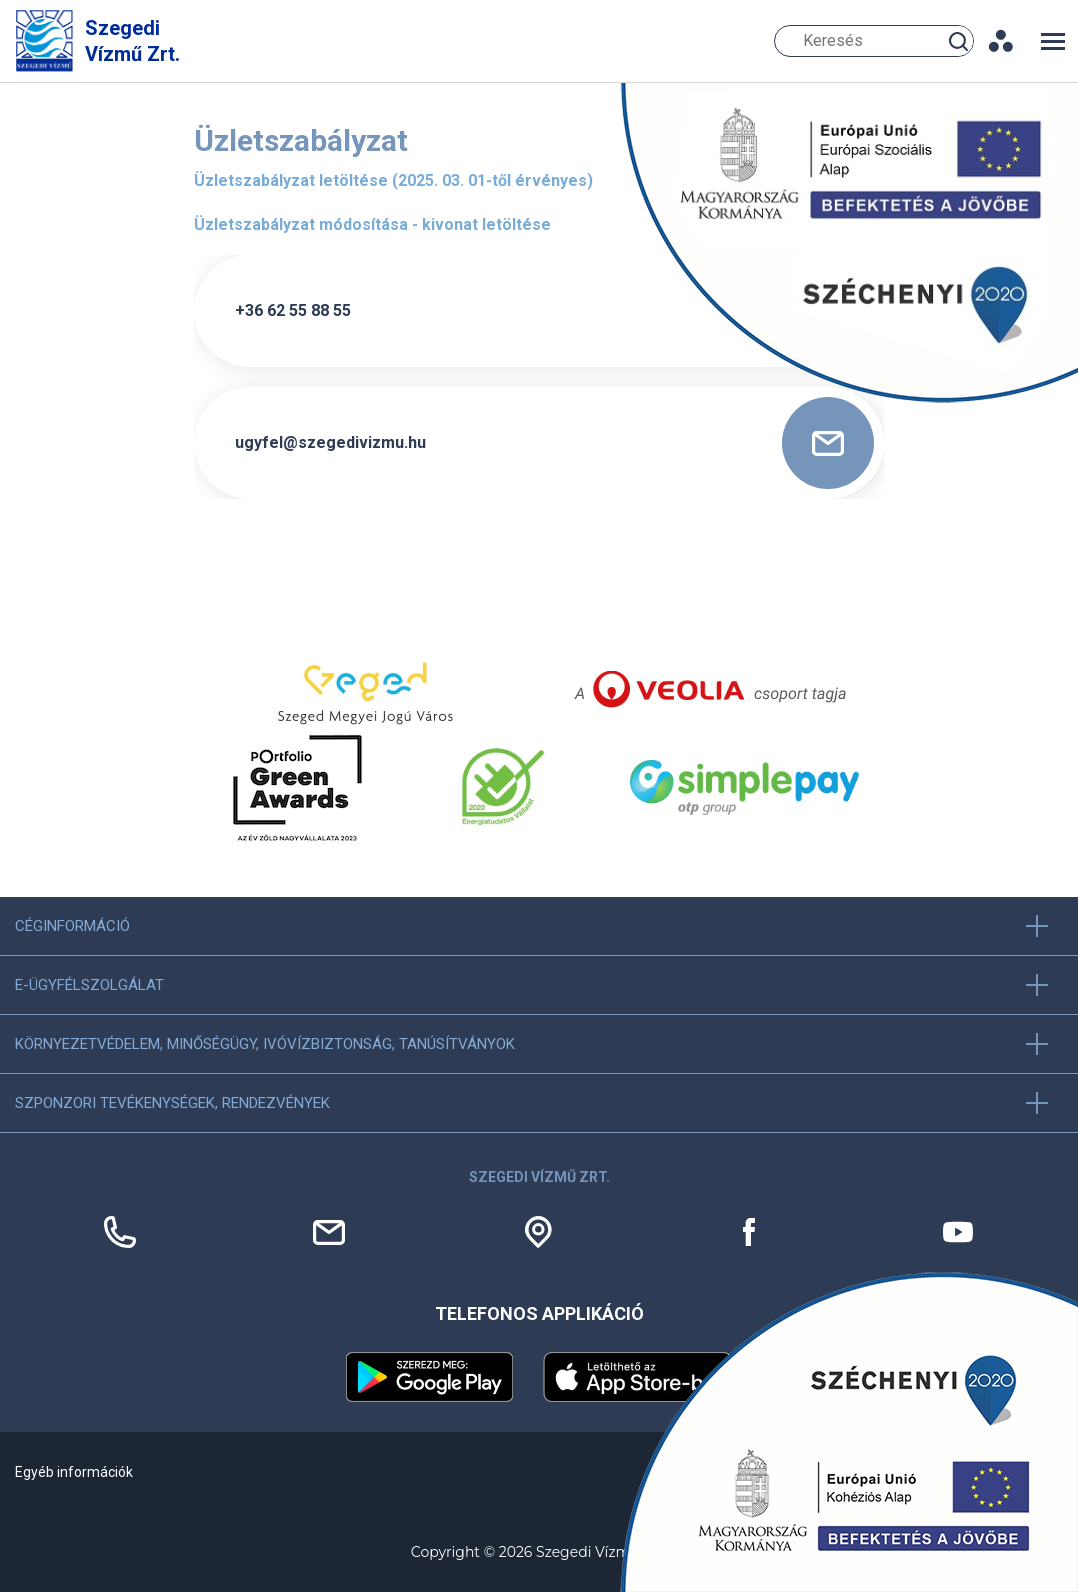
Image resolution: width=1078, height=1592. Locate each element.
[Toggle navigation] (1053, 41)
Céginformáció (72, 926)
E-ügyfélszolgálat (89, 985)
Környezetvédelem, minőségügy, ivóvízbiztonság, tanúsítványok (265, 1044)
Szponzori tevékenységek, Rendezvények (172, 1103)
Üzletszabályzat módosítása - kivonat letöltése (372, 224)
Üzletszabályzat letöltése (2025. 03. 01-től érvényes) (393, 180)
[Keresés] (874, 41)
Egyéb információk (74, 1472)
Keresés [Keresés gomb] (961, 40)
